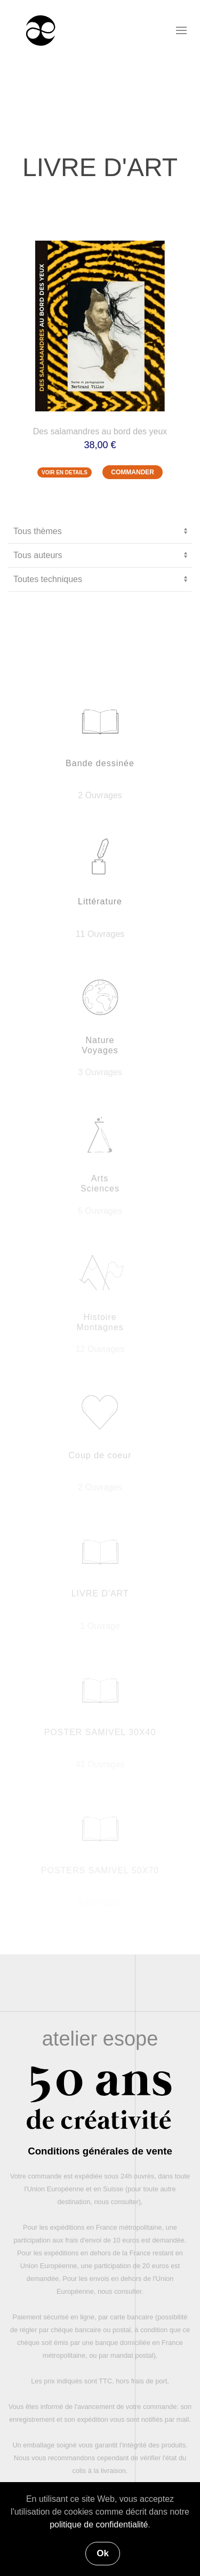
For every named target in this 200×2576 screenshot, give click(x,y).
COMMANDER (132, 472)
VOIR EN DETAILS (64, 472)
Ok (103, 2553)
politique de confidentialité (99, 2524)
